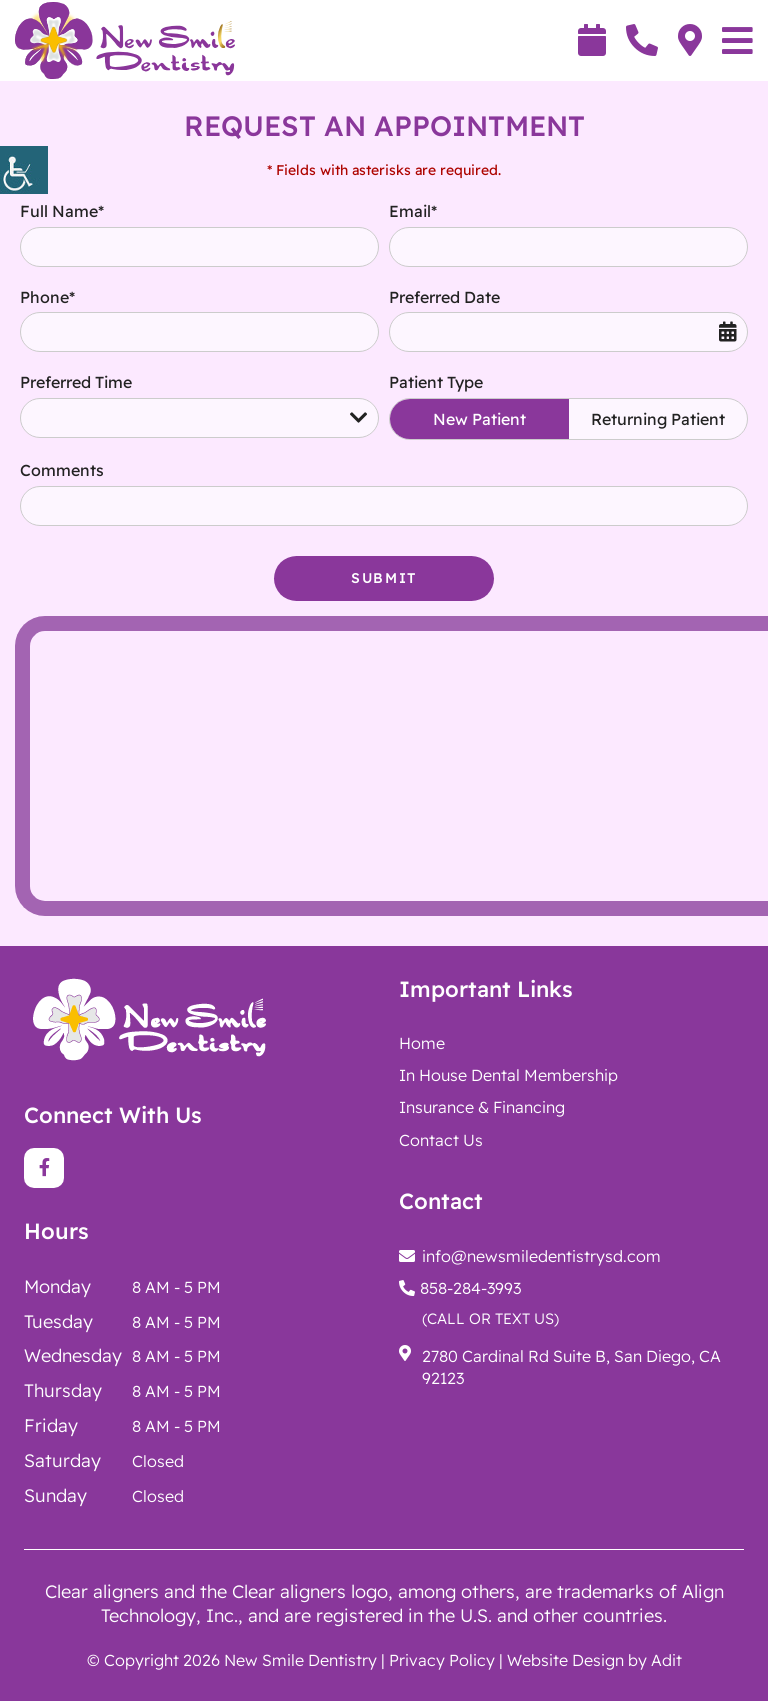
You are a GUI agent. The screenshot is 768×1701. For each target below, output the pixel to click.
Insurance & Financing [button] (482, 1107)
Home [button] (422, 1043)
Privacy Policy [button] (442, 1660)
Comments (62, 470)
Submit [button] (384, 578)
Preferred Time (76, 382)
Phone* (47, 297)
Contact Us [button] (441, 1140)
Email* (413, 211)
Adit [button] (666, 1660)
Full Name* (62, 211)
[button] (24, 170)
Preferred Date (444, 297)
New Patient (479, 419)
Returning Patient (658, 419)
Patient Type (436, 382)
